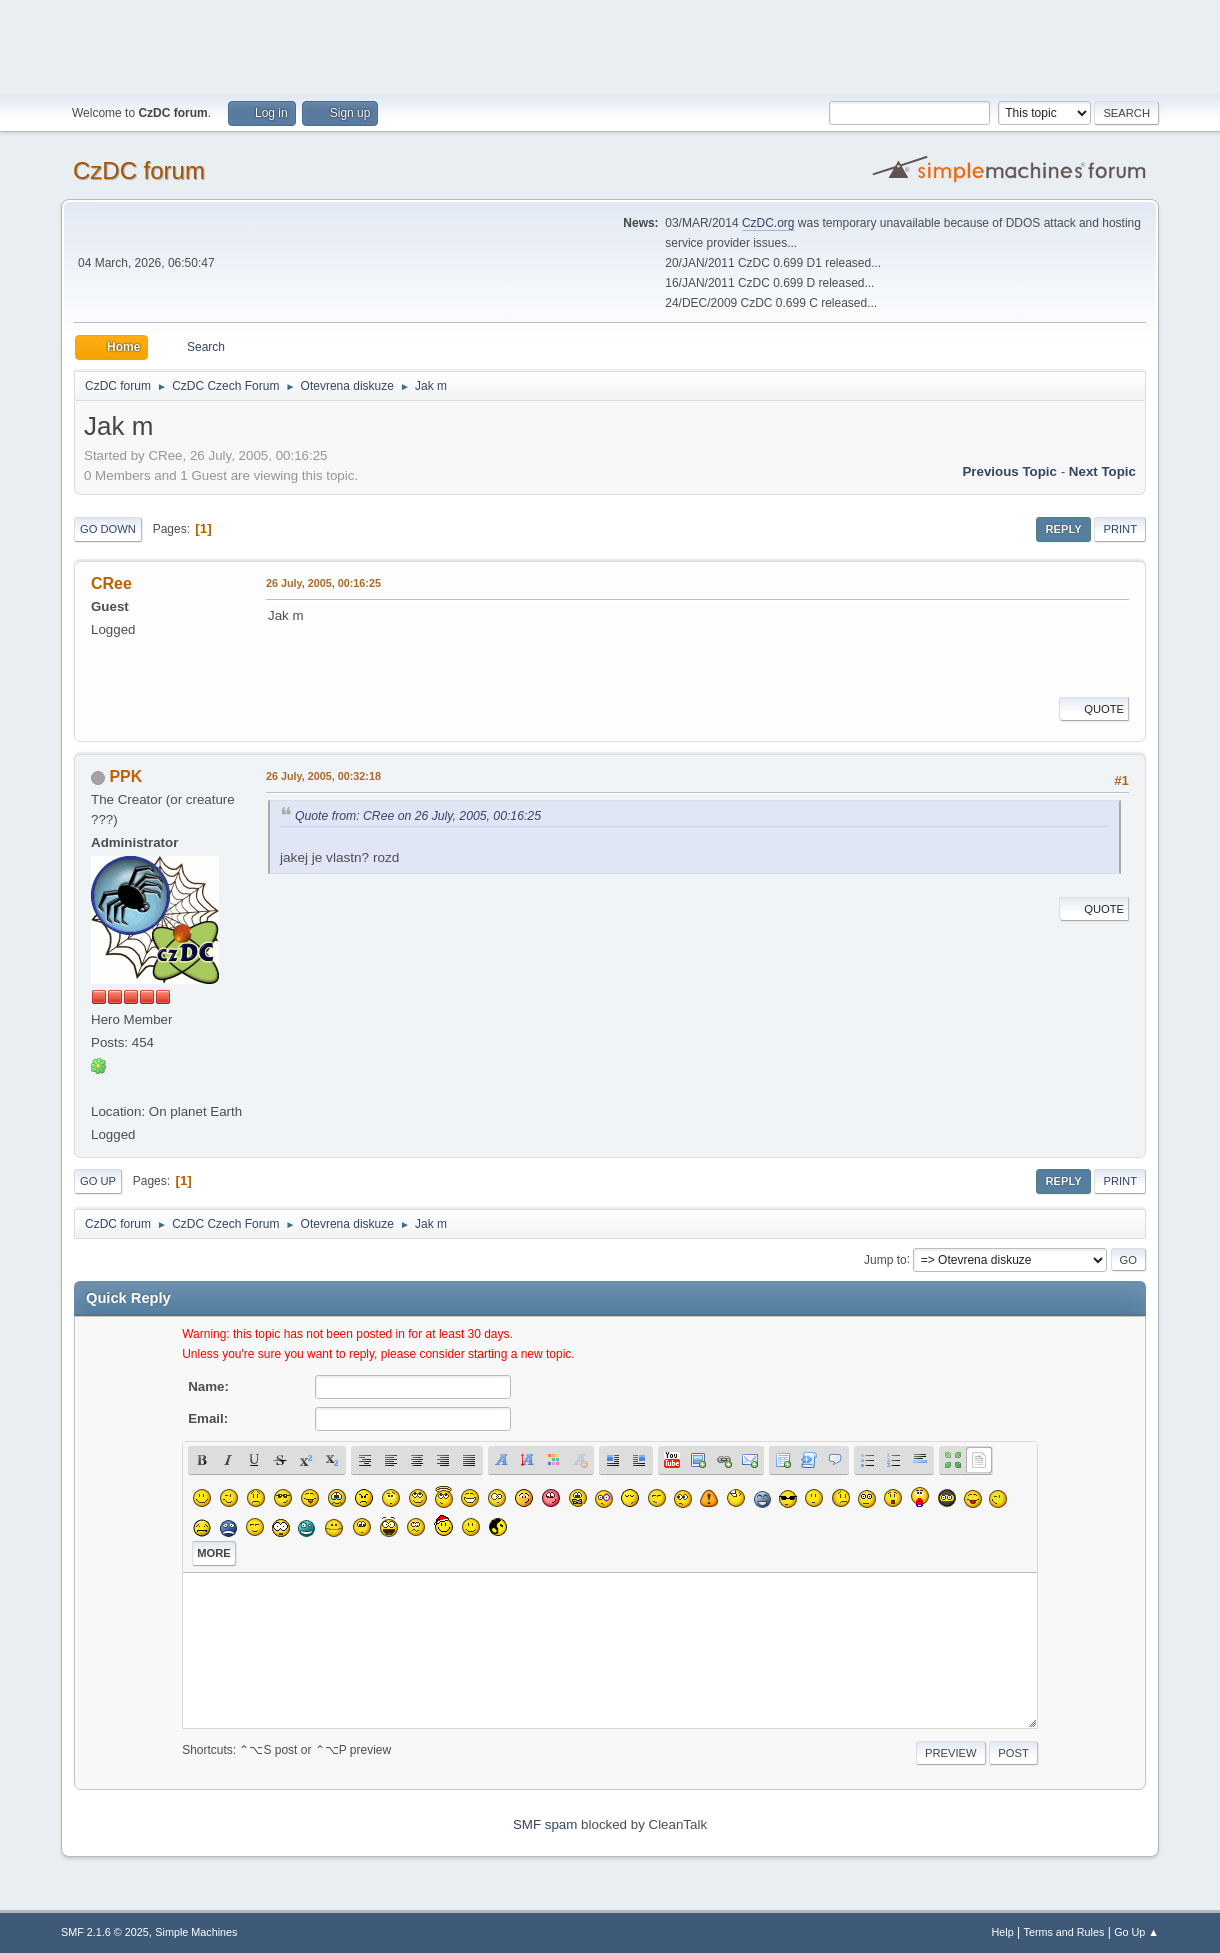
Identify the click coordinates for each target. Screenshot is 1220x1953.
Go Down (108, 529)
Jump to (885, 1259)
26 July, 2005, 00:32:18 (323, 776)
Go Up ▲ (1136, 1932)
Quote (1094, 709)
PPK (125, 776)
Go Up (98, 1181)
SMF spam (545, 1824)
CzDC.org (768, 223)
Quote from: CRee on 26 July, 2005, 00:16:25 (418, 816)
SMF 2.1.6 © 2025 (105, 1932)
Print (1120, 529)
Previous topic (1009, 471)
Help (1003, 1932)
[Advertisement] (610, 45)
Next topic (1102, 471)
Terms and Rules (1064, 1932)
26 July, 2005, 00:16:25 (323, 583)
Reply (1063, 529)
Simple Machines (196, 1932)
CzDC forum (139, 170)
